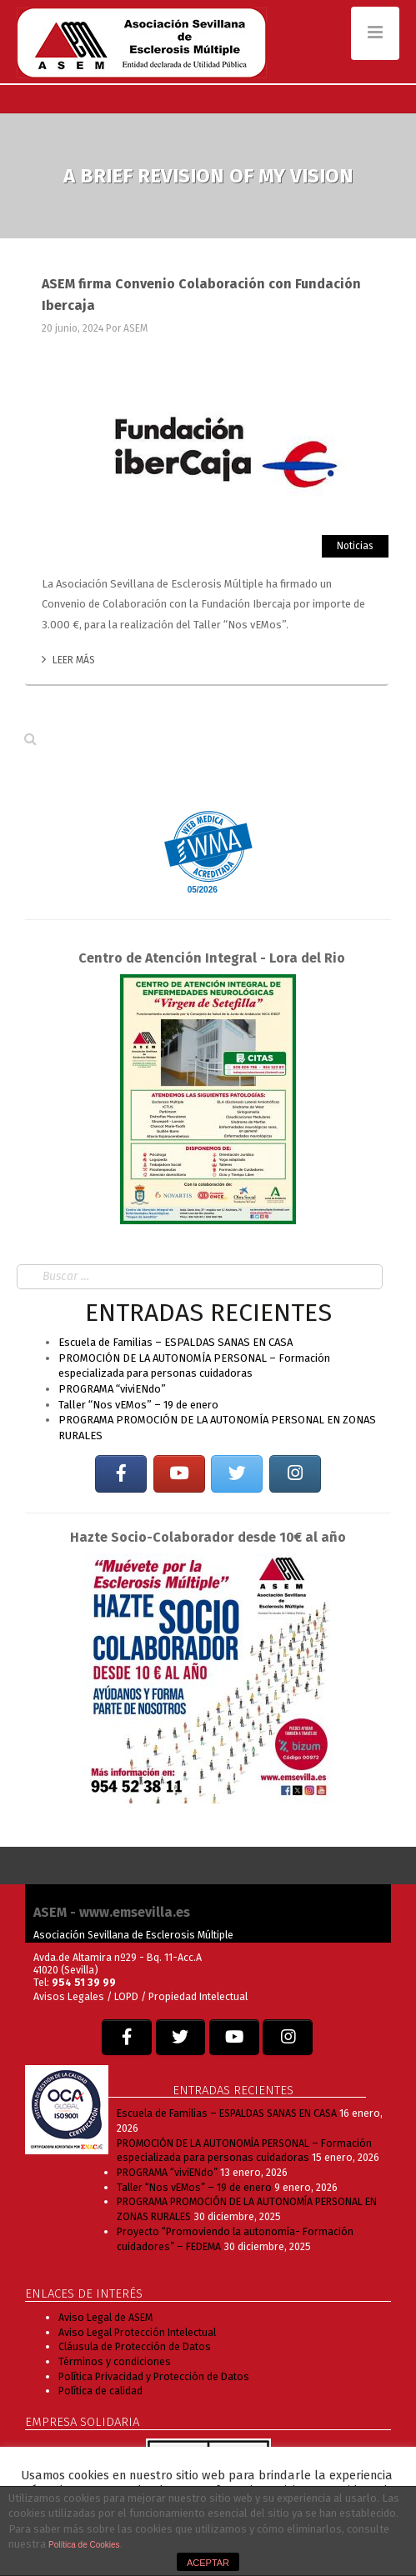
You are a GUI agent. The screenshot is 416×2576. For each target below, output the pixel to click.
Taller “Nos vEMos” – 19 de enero (138, 1404)
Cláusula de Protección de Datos (134, 2346)
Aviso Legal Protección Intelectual (137, 2332)
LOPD (127, 1996)
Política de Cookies (84, 2544)
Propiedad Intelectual (198, 1996)
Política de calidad (100, 2390)
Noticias (355, 546)
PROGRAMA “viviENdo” (112, 1389)
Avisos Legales (68, 1996)
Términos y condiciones (114, 2361)
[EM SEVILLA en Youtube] (179, 1474)
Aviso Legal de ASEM (105, 2317)
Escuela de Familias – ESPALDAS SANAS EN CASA (175, 1342)
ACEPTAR (208, 2563)
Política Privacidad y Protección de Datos (153, 2376)
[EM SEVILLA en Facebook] (121, 1474)
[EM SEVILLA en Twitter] (237, 1474)
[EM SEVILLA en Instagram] (295, 1474)
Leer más (68, 660)
